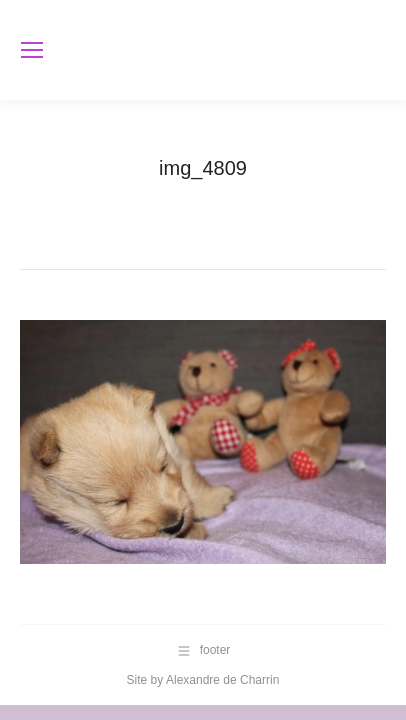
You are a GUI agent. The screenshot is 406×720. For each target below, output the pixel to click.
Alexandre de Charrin (222, 680)
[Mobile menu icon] (32, 50)
